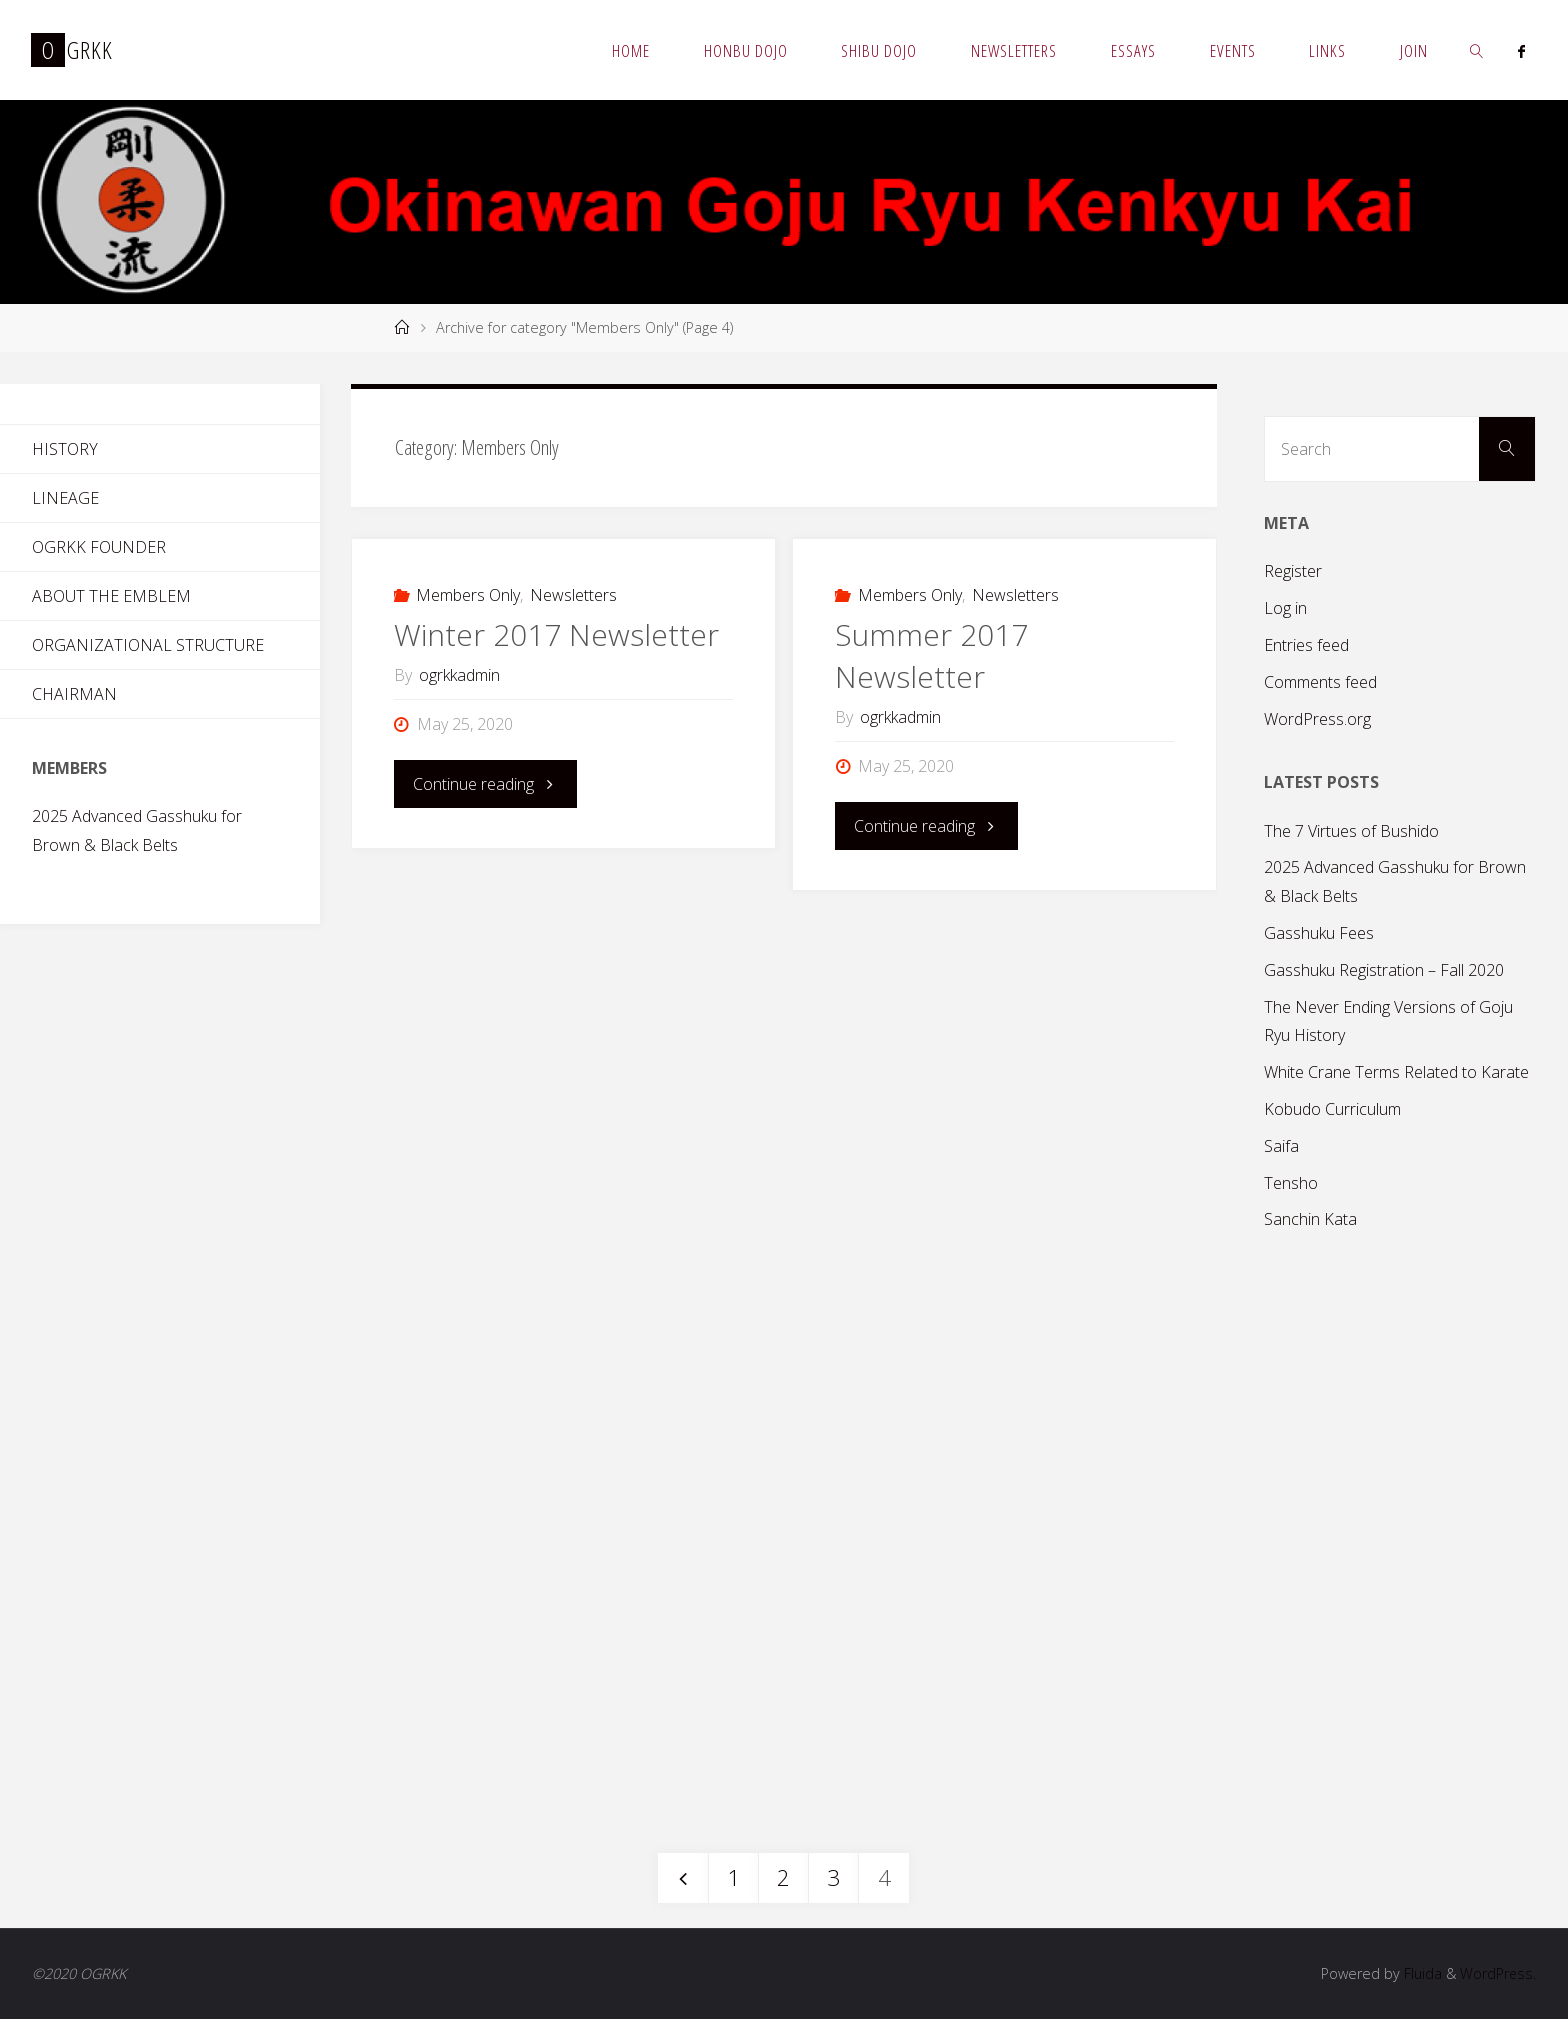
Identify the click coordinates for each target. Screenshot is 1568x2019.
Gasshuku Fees (1319, 933)
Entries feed (1306, 645)
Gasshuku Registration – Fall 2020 (1384, 970)
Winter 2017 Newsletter (556, 634)
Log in (1285, 608)
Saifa (1281, 1146)
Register (1293, 571)
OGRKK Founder (99, 547)
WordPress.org (1317, 719)
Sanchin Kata (1310, 1219)
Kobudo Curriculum (1332, 1109)
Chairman (74, 694)
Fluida (1420, 1973)
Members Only (468, 595)
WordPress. (1497, 1973)
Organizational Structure (148, 645)
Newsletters (573, 595)
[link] (1477, 50)
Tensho (1291, 1183)
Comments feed (1320, 682)
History (65, 449)
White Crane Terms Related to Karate (1396, 1072)
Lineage (65, 498)
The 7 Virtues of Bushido (1351, 831)
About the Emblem (111, 596)
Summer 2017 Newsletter (931, 655)
